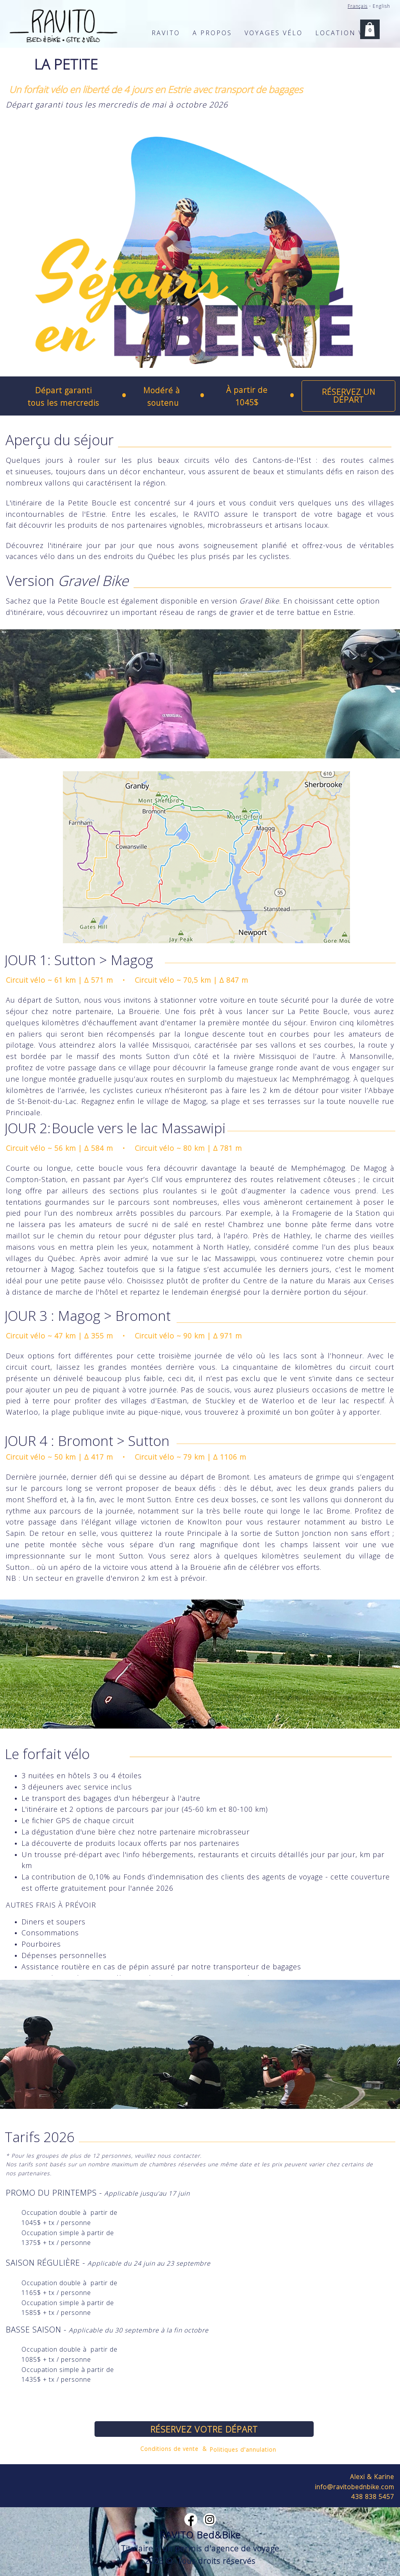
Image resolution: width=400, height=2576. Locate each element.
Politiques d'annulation (243, 2449)
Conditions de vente (169, 2448)
